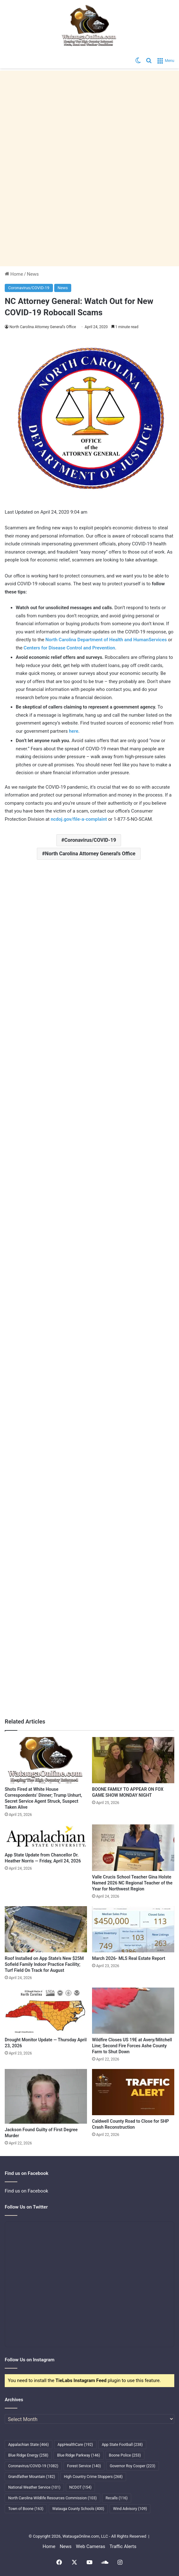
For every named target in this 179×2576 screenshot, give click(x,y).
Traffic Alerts (122, 2546)
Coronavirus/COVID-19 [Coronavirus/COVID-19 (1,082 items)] (33, 2466)
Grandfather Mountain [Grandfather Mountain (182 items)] (31, 2476)
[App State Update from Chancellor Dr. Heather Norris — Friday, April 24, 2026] (46, 1836)
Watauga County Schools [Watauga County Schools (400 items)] (78, 2509)
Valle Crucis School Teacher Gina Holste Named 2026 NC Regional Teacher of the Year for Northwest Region (132, 1882)
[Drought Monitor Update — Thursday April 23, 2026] (46, 2011)
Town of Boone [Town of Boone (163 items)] (25, 2509)
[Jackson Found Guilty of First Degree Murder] (46, 2096)
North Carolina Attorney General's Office (90, 854)
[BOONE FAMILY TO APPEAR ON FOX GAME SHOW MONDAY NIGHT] (133, 1760)
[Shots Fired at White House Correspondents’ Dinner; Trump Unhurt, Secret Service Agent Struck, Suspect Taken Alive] (46, 1760)
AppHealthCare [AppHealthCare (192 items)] (75, 2444)
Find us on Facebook (26, 2191)
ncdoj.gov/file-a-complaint (79, 819)
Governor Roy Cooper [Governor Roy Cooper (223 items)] (132, 2466)
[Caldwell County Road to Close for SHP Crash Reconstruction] (133, 2092)
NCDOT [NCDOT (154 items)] (80, 2487)
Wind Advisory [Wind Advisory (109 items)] (130, 2509)
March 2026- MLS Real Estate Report (128, 1958)
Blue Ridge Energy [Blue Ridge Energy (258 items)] (28, 2455)
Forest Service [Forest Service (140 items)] (84, 2466)
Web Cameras (90, 2546)
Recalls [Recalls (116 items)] (117, 2498)
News (33, 274)
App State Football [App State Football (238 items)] (122, 2444)
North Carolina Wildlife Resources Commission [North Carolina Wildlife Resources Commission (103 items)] (52, 2498)
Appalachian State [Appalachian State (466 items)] (28, 2444)
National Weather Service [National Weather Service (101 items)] (34, 2487)
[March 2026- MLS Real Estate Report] (133, 1929)
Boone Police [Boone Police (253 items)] (125, 2455)
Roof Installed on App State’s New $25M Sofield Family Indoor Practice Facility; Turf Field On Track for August (44, 1964)
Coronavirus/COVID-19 (28, 287)
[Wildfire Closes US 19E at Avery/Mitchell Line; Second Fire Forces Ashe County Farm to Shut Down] (133, 2011)
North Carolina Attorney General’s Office (42, 327)
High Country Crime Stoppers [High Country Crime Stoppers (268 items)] (93, 2476)
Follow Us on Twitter (26, 2207)
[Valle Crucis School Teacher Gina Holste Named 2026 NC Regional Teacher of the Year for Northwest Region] (133, 1847)
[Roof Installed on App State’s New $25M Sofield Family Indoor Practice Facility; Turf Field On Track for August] (46, 1929)
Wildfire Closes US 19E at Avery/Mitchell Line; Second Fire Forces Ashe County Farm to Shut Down (132, 2045)
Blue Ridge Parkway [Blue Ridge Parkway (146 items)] (78, 2455)
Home (14, 274)
